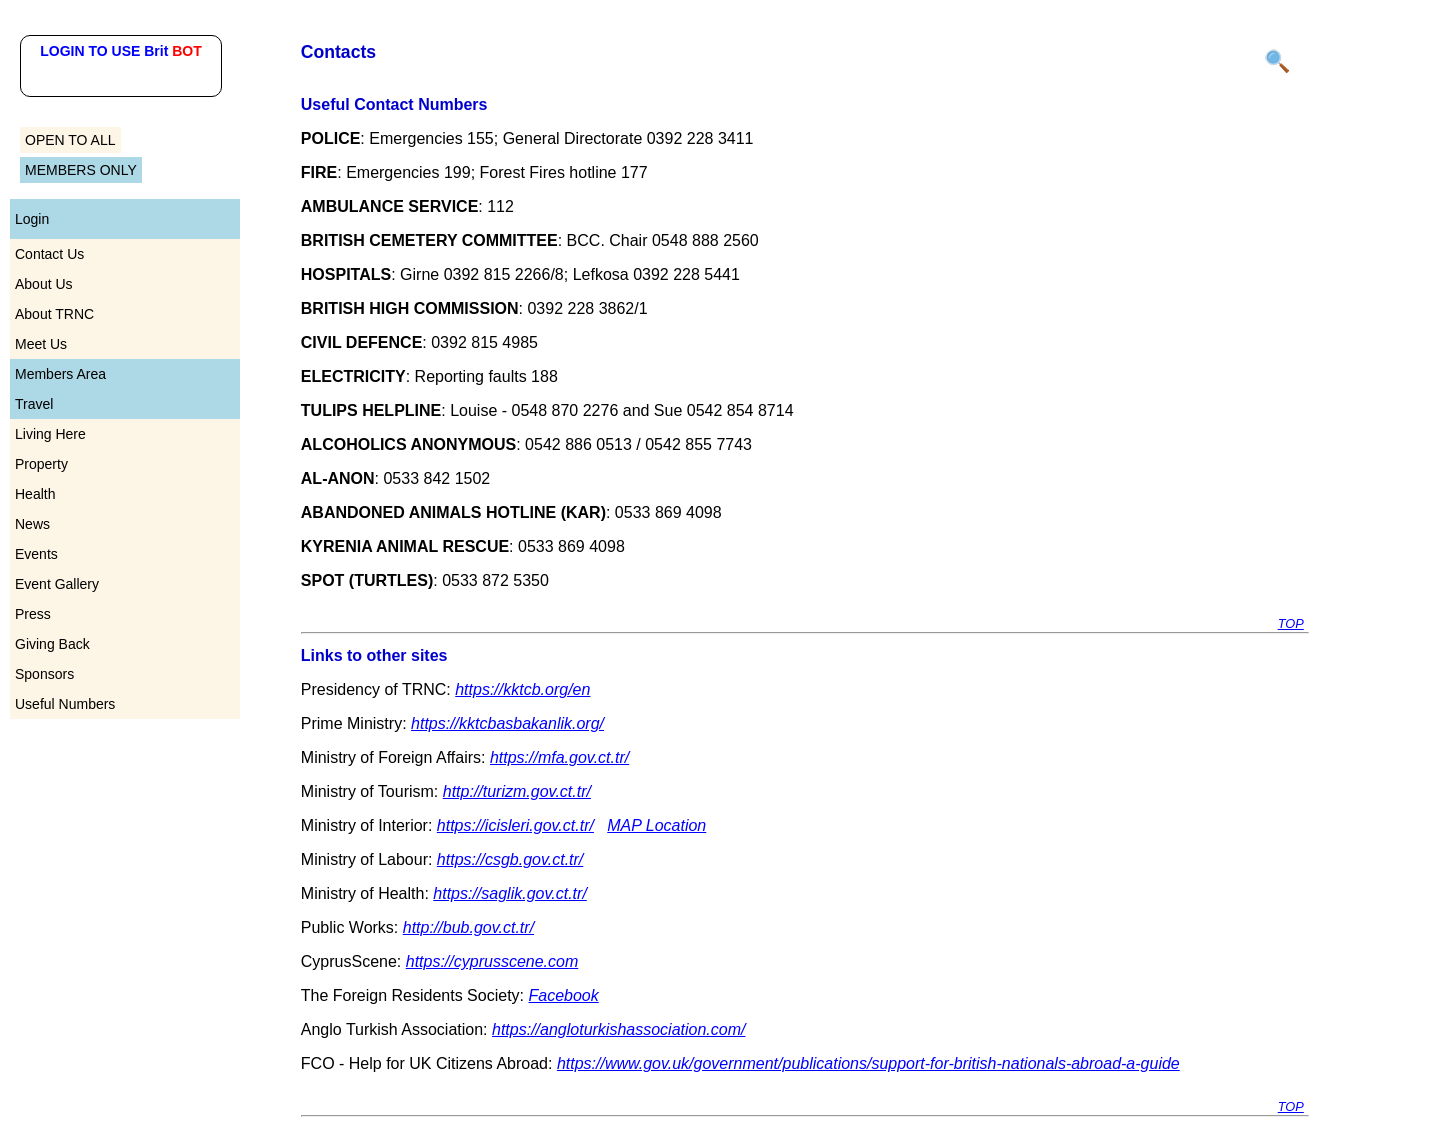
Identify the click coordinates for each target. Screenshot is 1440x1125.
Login (32, 219)
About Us (44, 284)
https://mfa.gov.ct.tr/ (559, 757)
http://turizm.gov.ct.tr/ (517, 791)
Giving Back (52, 644)
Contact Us (49, 254)
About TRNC (54, 314)
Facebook (563, 995)
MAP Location (656, 825)
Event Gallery (57, 584)
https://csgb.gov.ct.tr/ (510, 859)
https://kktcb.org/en (522, 689)
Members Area (60, 374)
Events (36, 554)
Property (41, 464)
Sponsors (44, 674)
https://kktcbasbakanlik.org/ (507, 723)
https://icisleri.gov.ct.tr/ (515, 825)
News (32, 524)
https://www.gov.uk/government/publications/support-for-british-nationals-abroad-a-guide (868, 1063)
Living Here (50, 434)
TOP (1291, 623)
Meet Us (41, 344)
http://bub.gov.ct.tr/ (468, 927)
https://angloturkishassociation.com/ (618, 1029)
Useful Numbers (65, 704)
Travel (34, 404)
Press (33, 614)
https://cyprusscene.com (492, 961)
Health (35, 494)
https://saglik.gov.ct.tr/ (510, 893)
